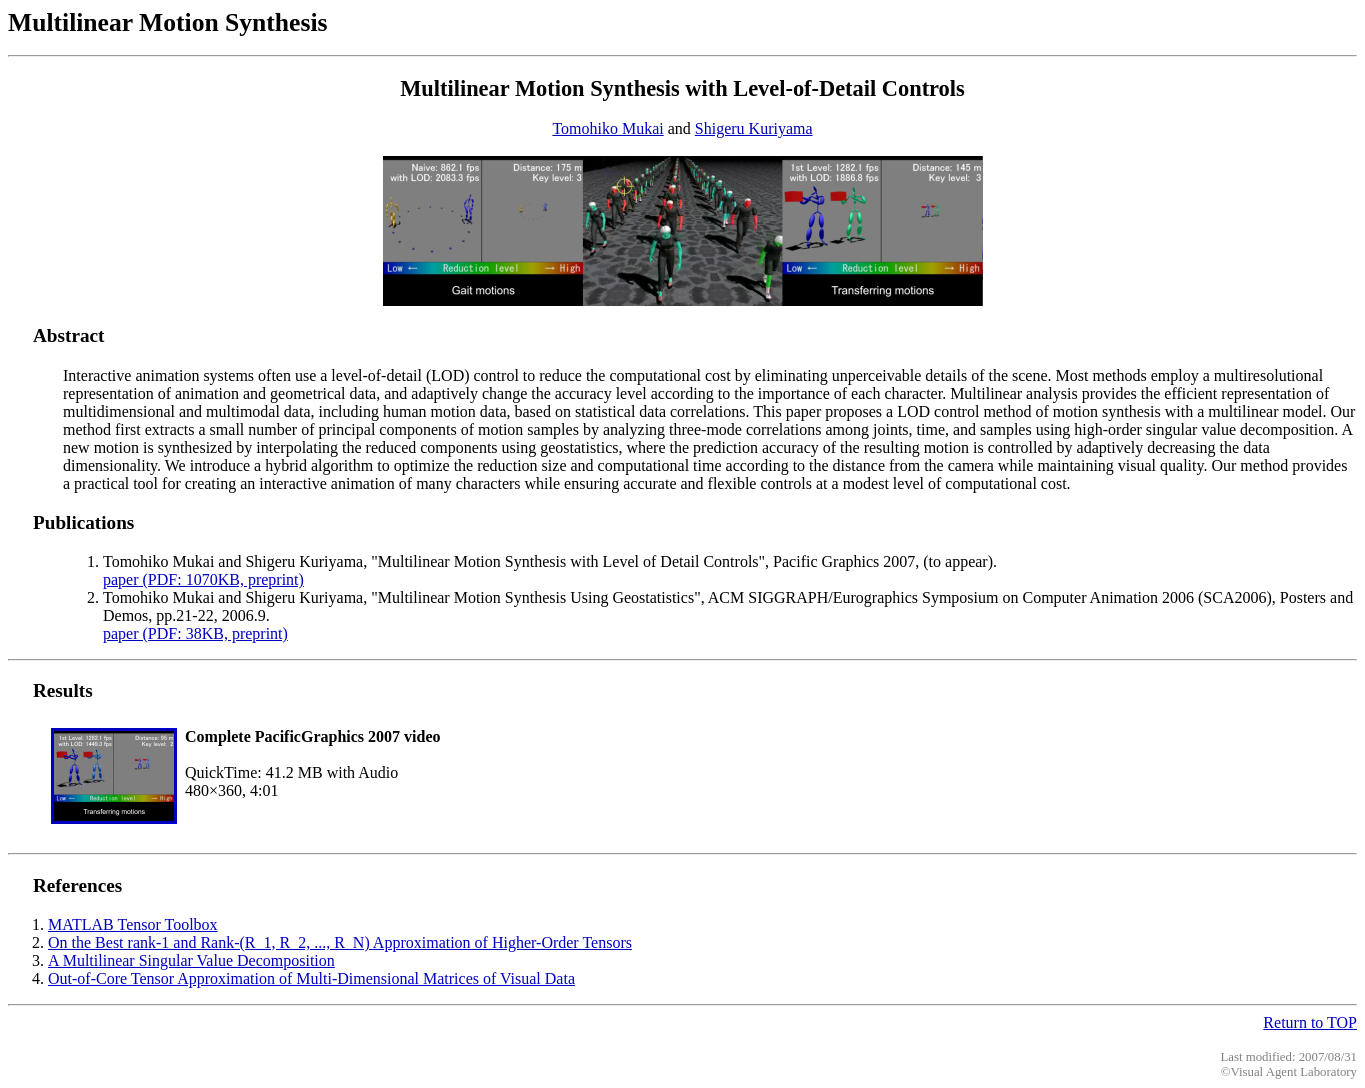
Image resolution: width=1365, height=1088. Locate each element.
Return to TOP (1310, 1022)
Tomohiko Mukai (607, 128)
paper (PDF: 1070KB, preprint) (203, 579)
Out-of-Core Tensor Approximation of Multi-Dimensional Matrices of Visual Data (311, 978)
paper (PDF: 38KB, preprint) (195, 633)
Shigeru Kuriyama (754, 128)
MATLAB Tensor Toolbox (133, 924)
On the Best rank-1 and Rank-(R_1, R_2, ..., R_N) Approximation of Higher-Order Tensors (340, 942)
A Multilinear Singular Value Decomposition (191, 960)
